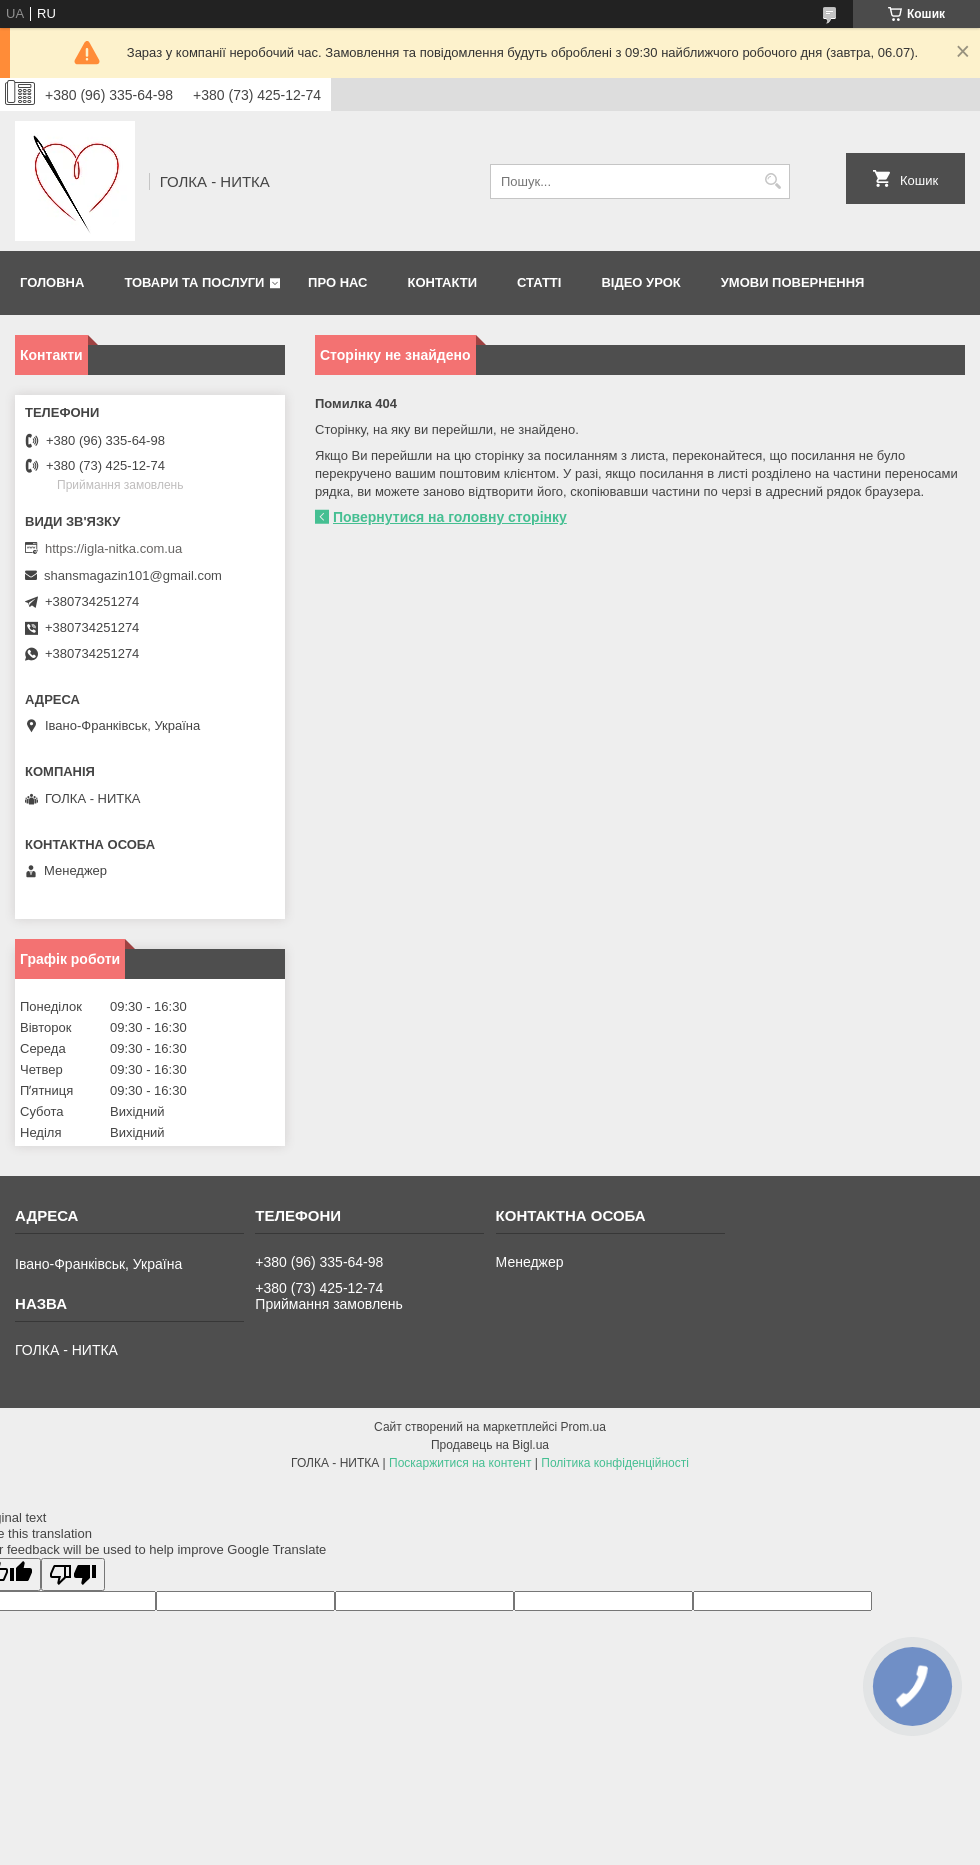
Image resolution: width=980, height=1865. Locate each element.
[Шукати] (772, 181)
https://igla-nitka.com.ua (113, 548)
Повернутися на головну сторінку (450, 517)
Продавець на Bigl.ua (490, 1445)
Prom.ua (583, 1427)
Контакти (443, 282)
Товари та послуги (194, 282)
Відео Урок (640, 282)
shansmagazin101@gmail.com (133, 575)
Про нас (337, 282)
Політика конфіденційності (615, 1463)
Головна (52, 282)
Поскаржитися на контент (460, 1463)
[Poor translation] (73, 1574)
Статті (539, 282)
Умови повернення (793, 282)
